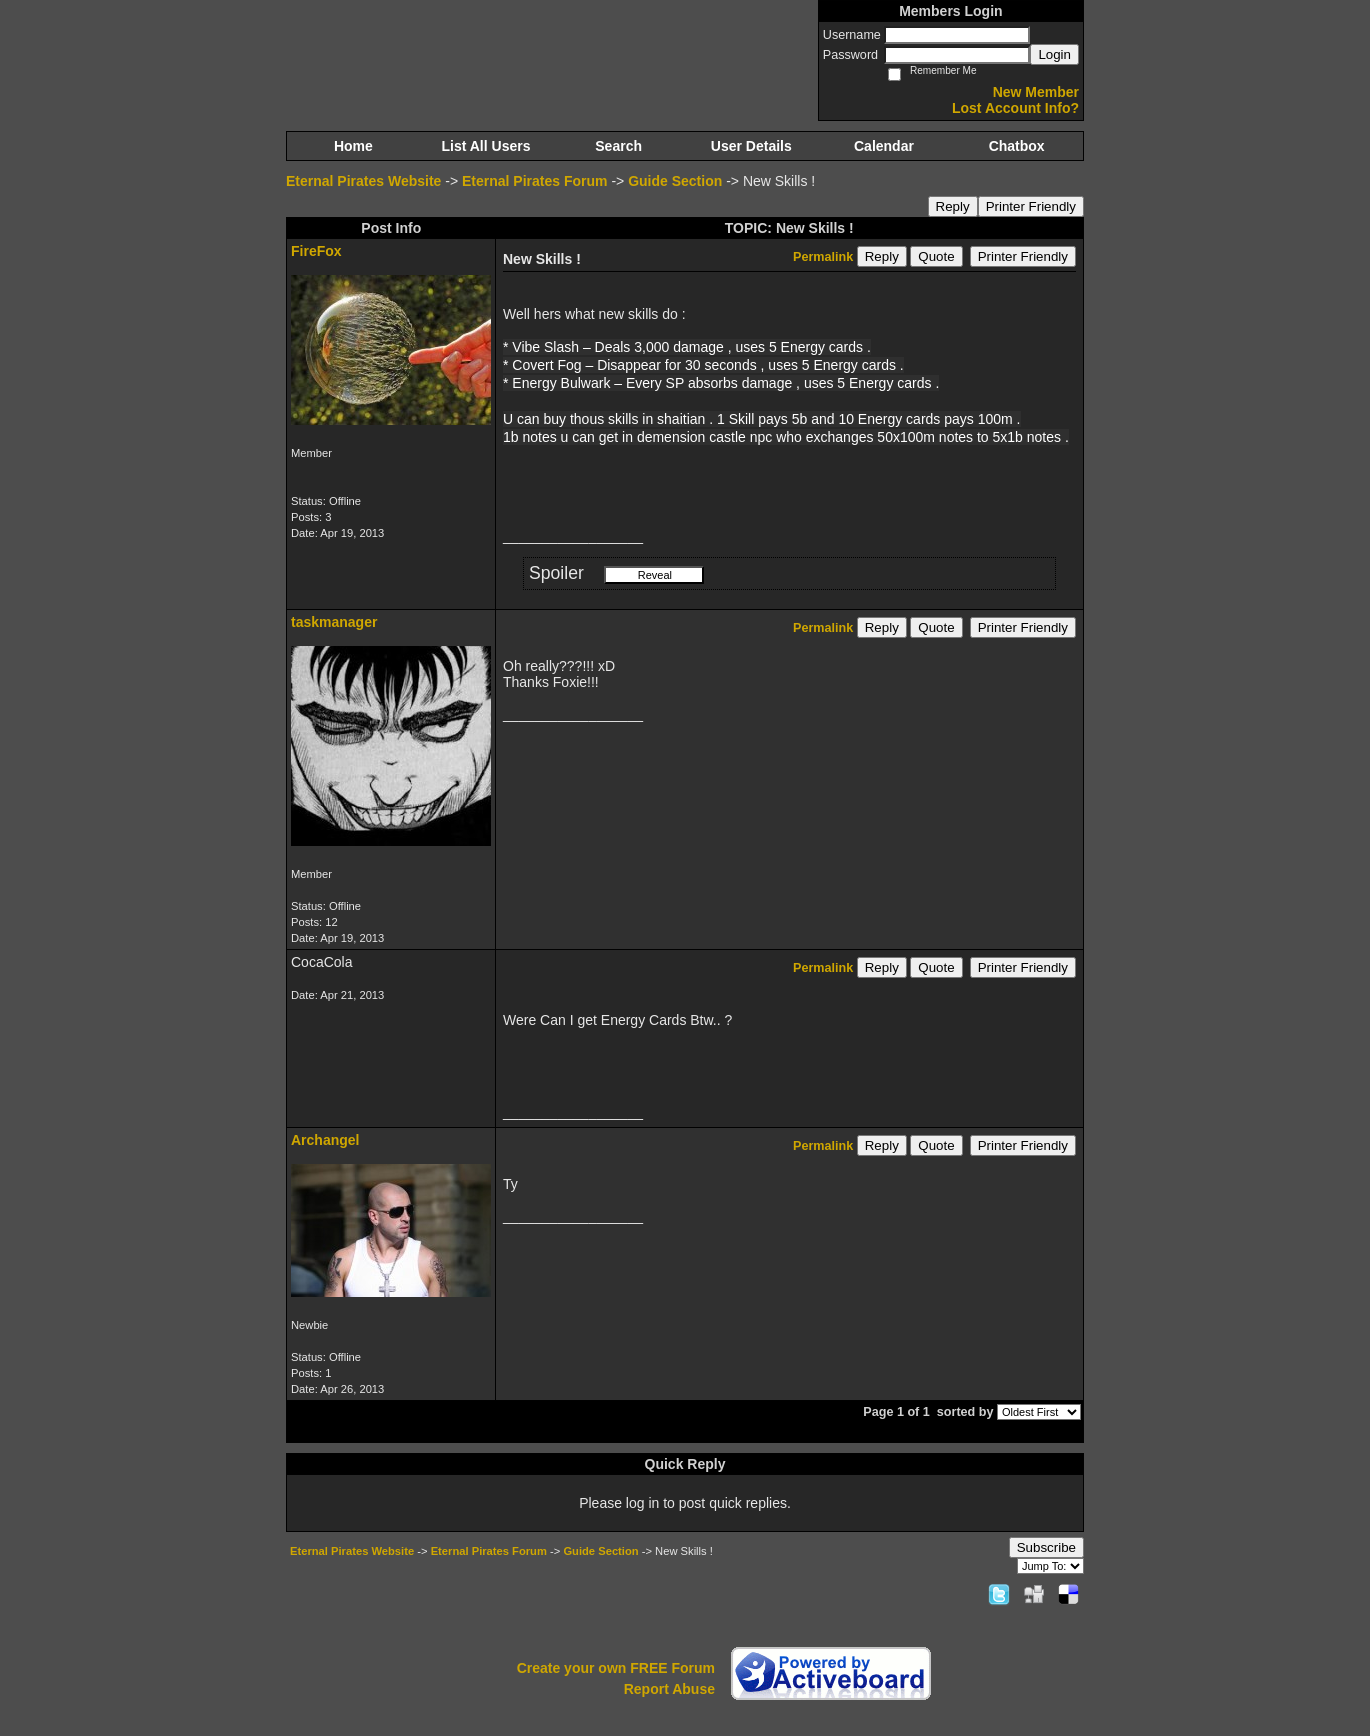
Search (618, 146)
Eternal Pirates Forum (535, 181)
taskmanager (334, 622)
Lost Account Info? (1015, 108)
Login (1054, 54)
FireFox (316, 251)
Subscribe (1046, 1547)
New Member (1036, 92)
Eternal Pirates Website (363, 181)
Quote (936, 256)
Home (353, 146)
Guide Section (675, 181)
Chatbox (1017, 146)
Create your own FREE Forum (616, 1668)
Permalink (823, 257)
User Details (751, 146)
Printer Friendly (1031, 206)
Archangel (325, 1140)
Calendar (884, 146)
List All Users (486, 146)
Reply (953, 206)
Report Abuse (669, 1689)
